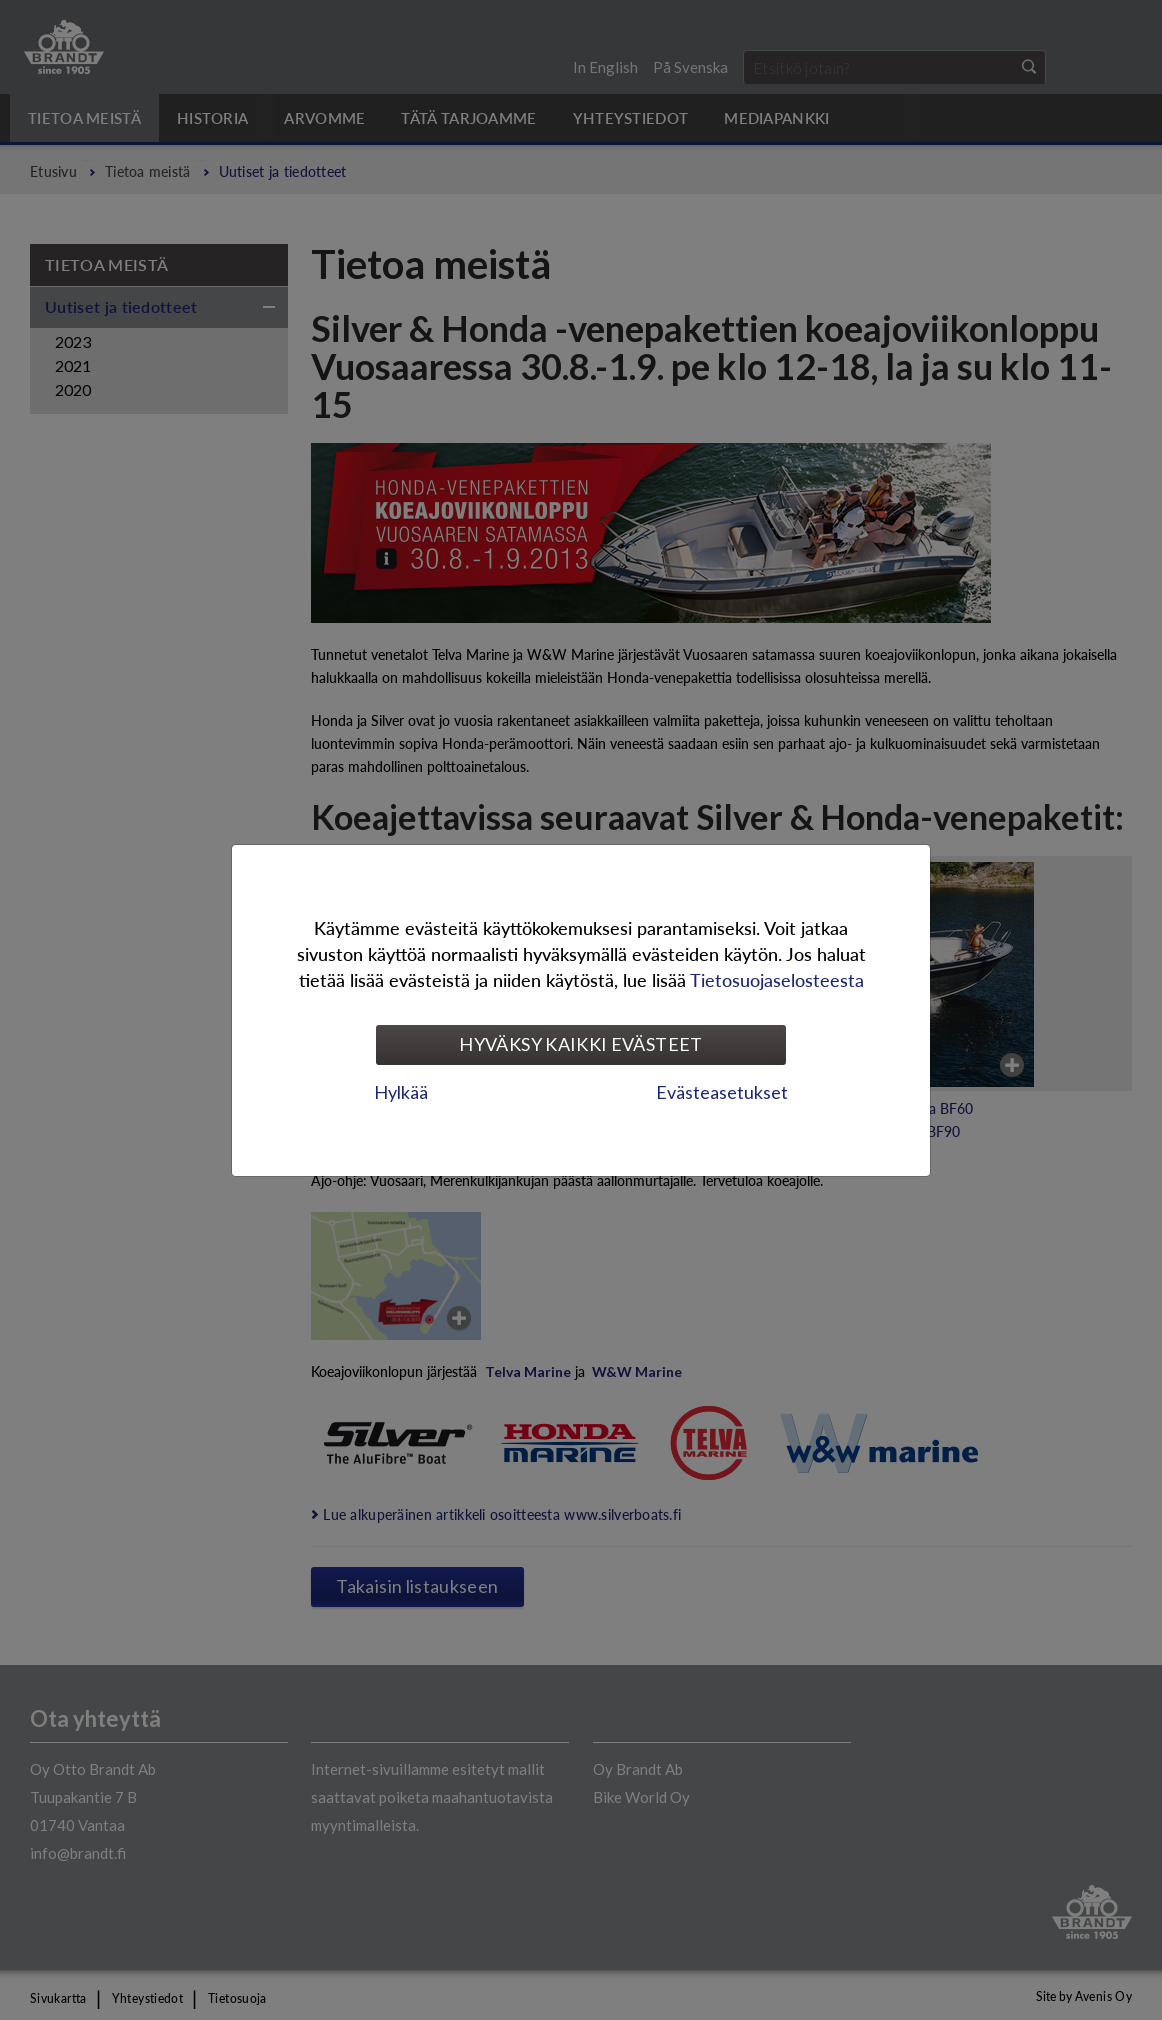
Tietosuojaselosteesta (777, 979)
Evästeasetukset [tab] (722, 1092)
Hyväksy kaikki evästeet (580, 1044)
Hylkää (401, 1092)
